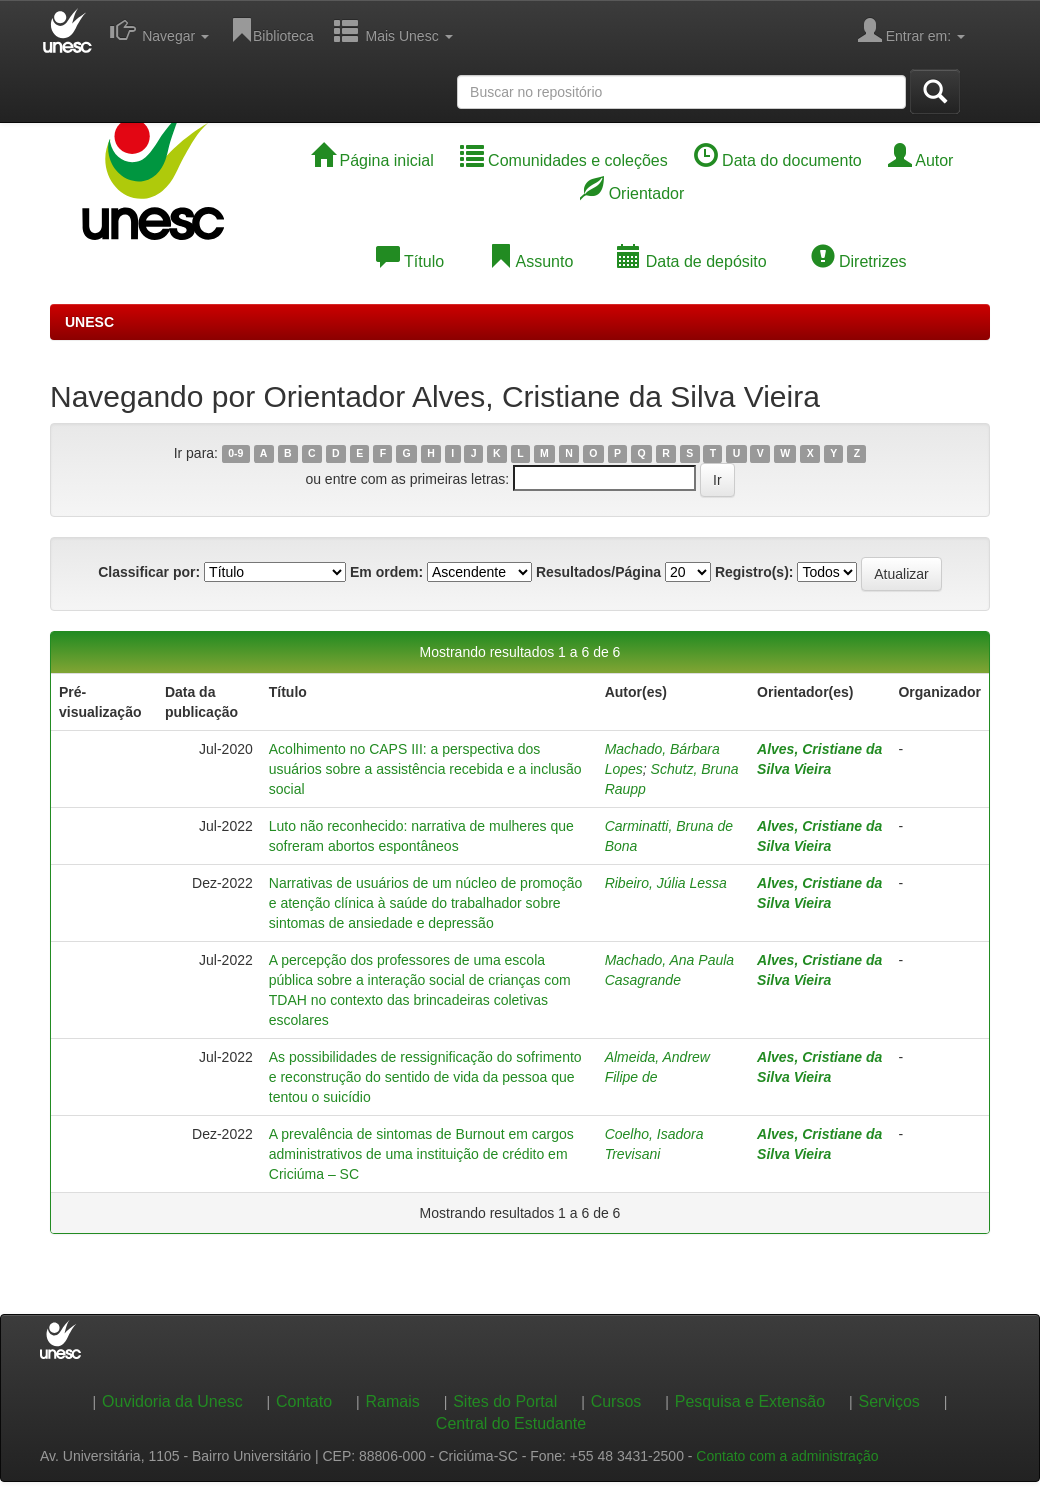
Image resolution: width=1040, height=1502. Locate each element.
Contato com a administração (787, 1456)
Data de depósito (691, 261)
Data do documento (778, 160)
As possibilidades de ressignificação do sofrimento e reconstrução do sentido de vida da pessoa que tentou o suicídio (425, 1077)
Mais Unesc (393, 30)
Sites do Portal (505, 1401)
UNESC (89, 322)
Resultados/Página (598, 572)
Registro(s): (754, 572)
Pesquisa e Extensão (750, 1401)
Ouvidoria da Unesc (172, 1401)
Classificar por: (149, 572)
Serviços (889, 1401)
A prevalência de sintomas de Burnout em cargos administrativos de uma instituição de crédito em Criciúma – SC (421, 1154)
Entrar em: (911, 30)
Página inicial (372, 160)
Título (410, 261)
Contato (304, 1401)
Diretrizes (859, 261)
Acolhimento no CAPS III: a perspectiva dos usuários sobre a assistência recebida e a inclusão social (425, 769)
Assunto (530, 261)
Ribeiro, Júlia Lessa (666, 883)
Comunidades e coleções (564, 160)
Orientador (632, 193)
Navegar (159, 30)
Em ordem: (386, 572)
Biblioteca (271, 30)
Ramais (393, 1401)
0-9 (235, 454)
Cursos (616, 1401)
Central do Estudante (511, 1423)
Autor (921, 160)
